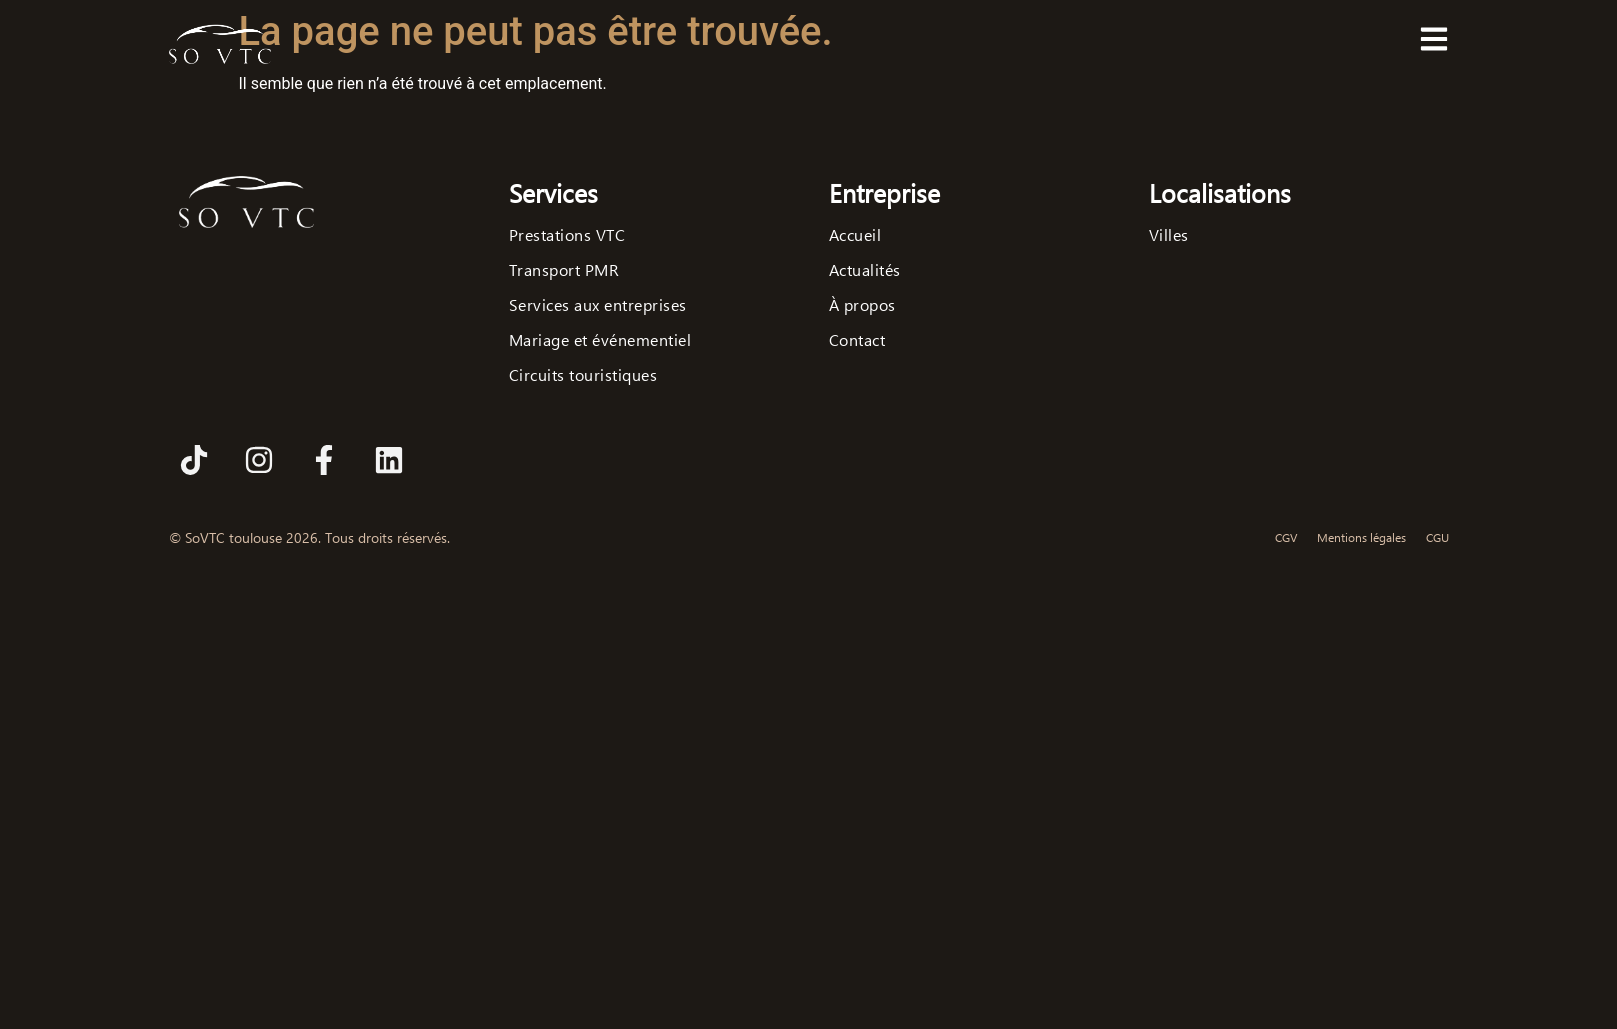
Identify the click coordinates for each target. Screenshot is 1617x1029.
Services (553, 192)
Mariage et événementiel (600, 340)
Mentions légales (1361, 537)
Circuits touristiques (583, 375)
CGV (1286, 537)
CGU (1437, 537)
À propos (862, 305)
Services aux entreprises (598, 305)
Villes (1169, 235)
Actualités (865, 270)
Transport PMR (564, 270)
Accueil (855, 235)
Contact (857, 340)
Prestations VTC (567, 235)
